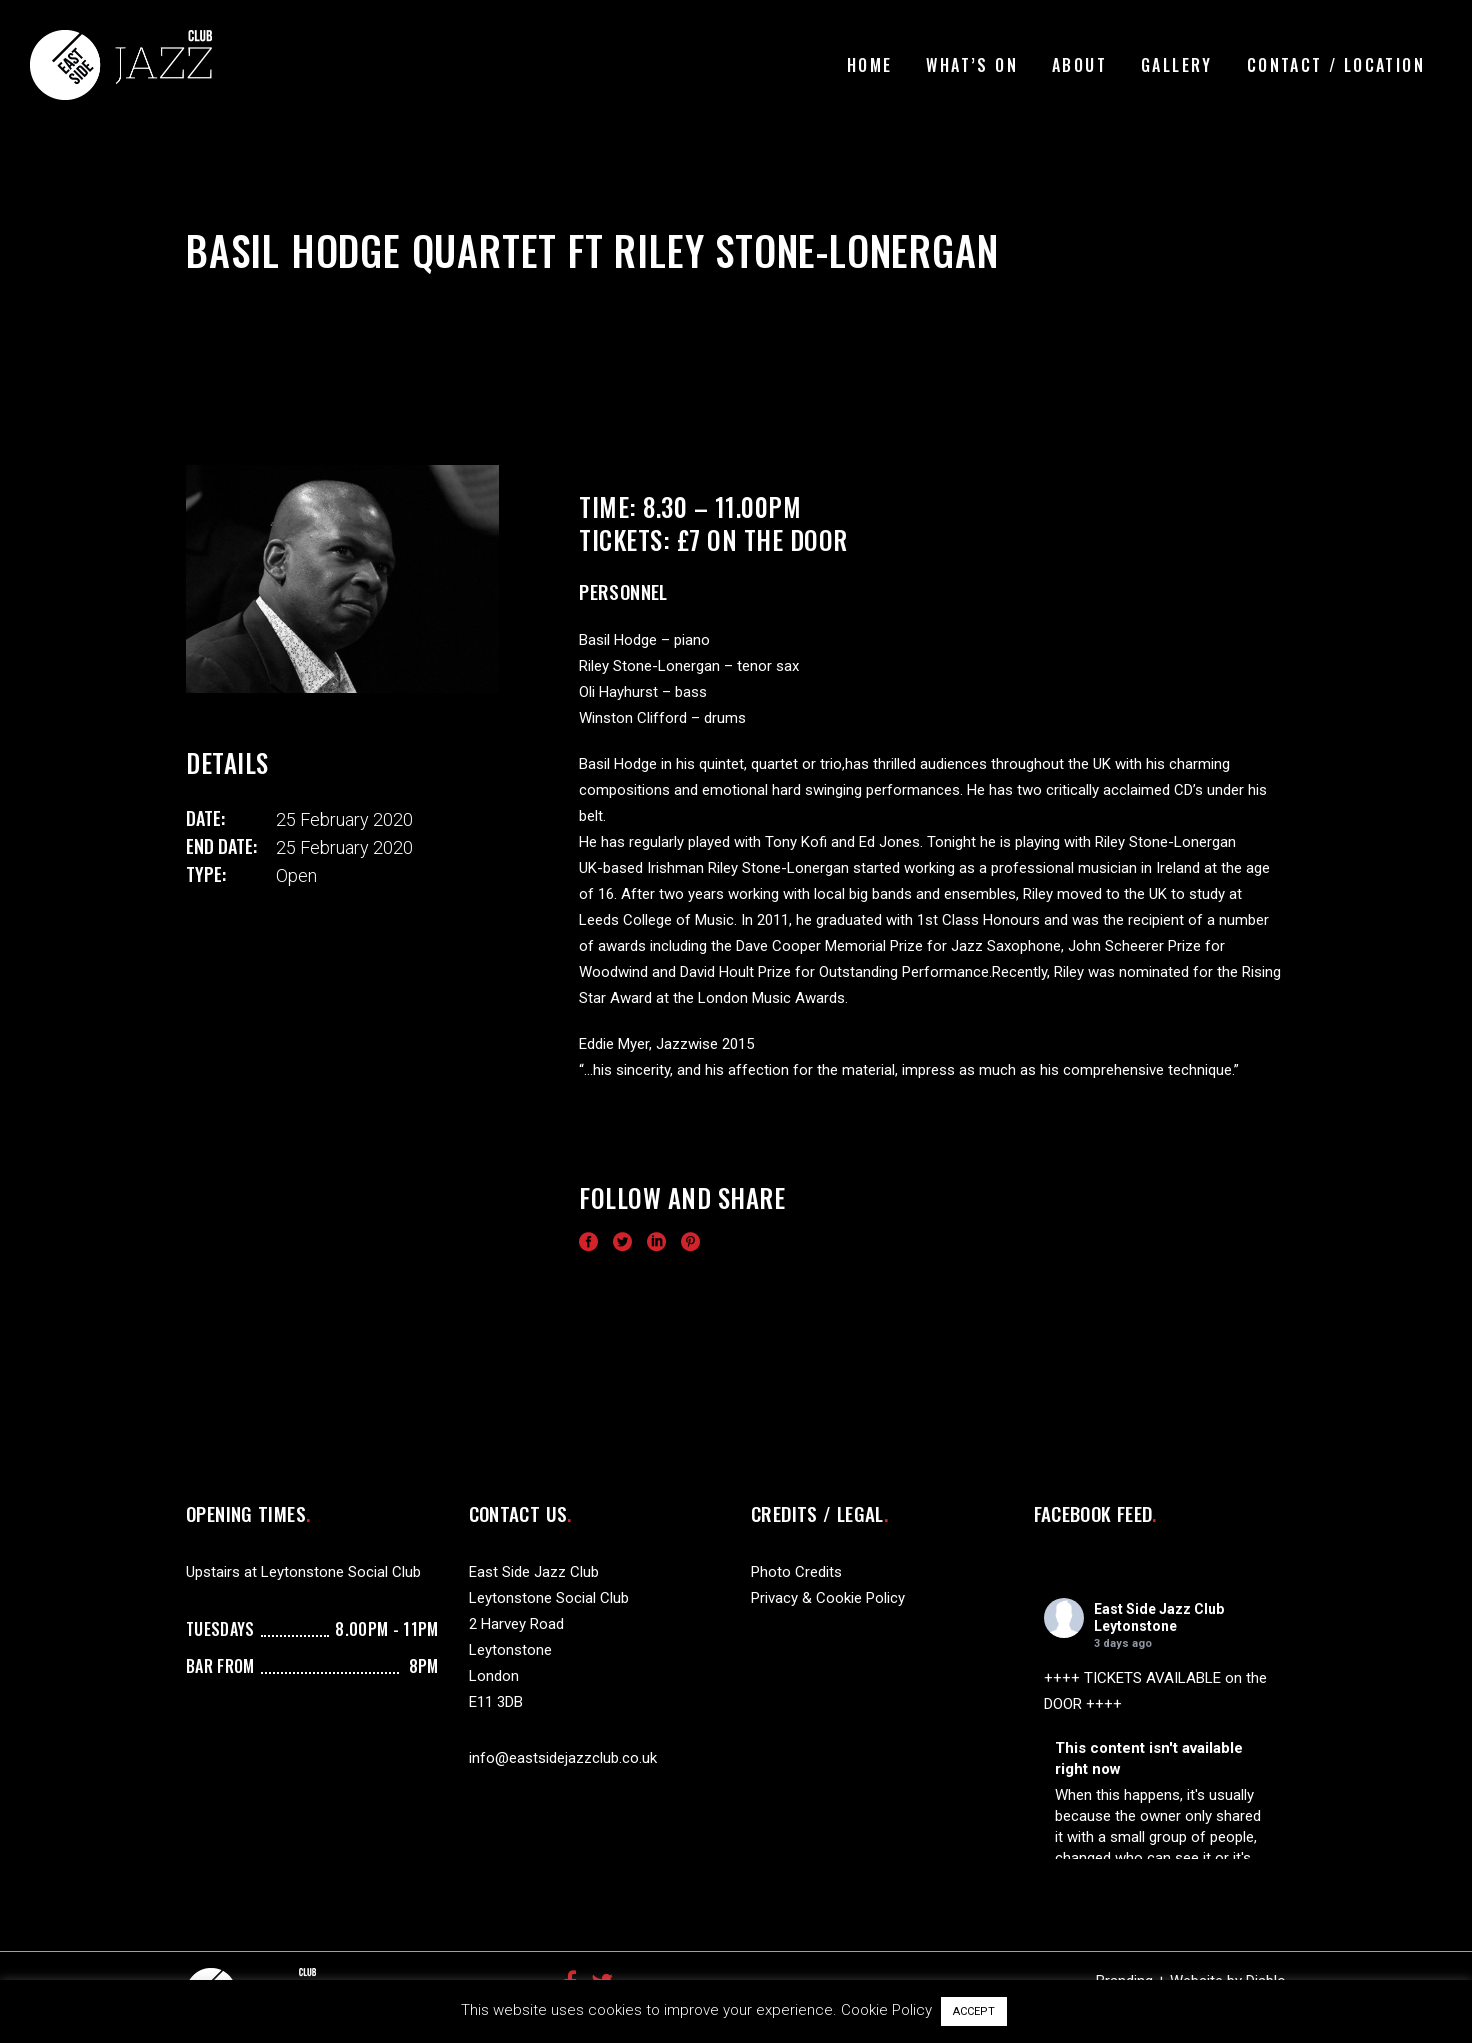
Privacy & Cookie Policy (828, 1598)
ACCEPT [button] (974, 2011)
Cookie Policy (886, 2010)
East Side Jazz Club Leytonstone (1159, 1617)
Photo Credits (796, 1572)
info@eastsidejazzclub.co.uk (563, 1758)
